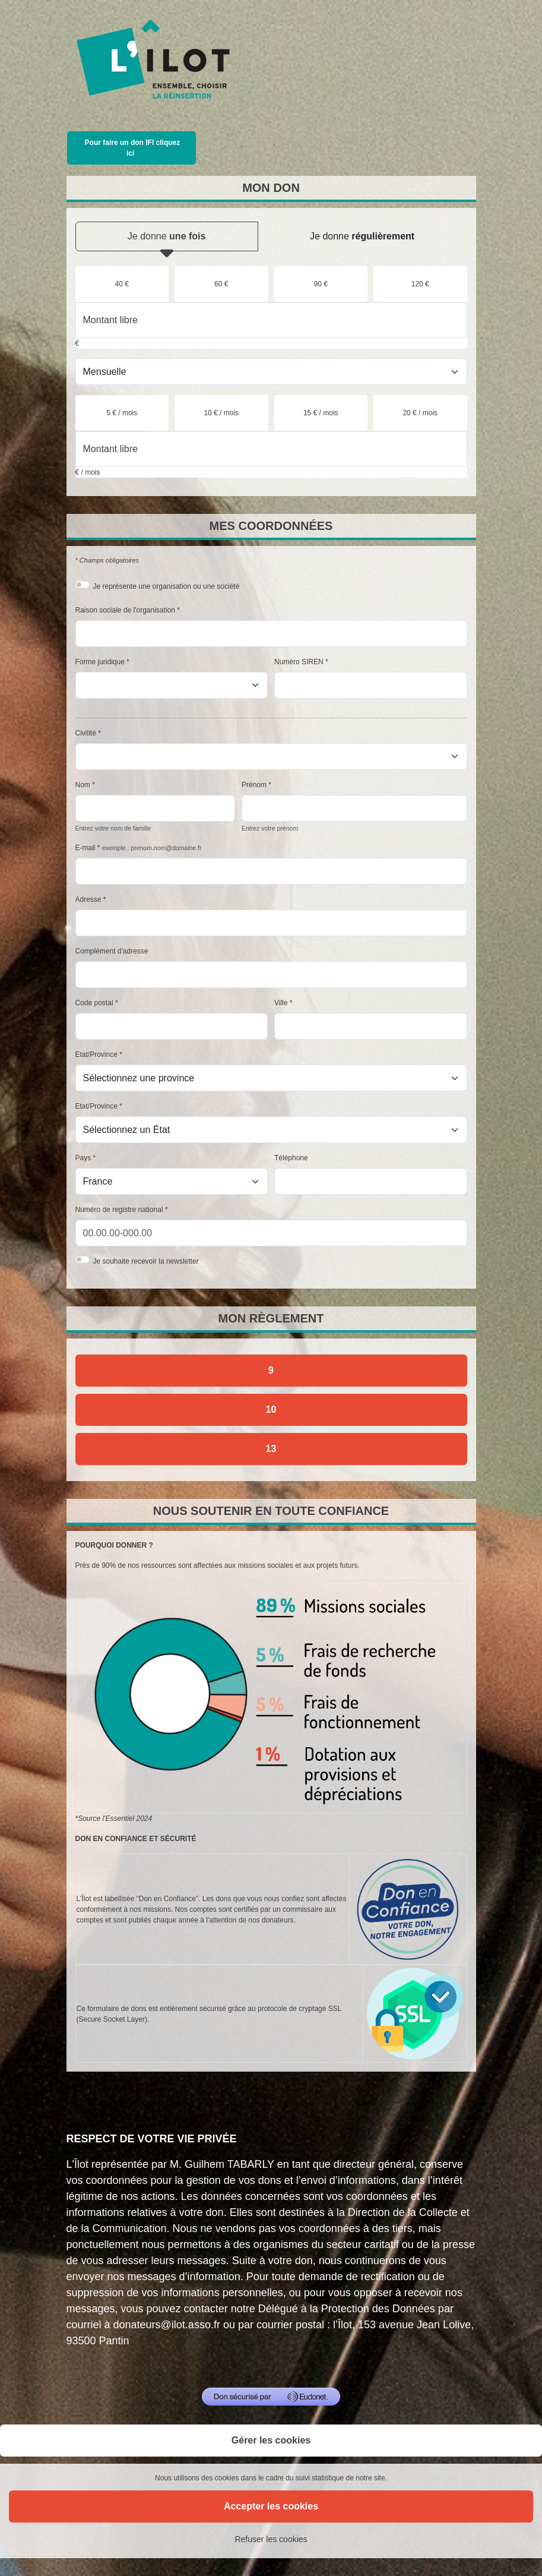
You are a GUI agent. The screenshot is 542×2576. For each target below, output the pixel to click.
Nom (82, 785)
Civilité (85, 733)
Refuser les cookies (270, 2539)
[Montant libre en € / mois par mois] (271, 449)
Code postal (94, 1003)
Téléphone (291, 1158)
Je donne (167, 241)
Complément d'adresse (111, 951)
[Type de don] (271, 371)
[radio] (122, 284)
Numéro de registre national (119, 1209)
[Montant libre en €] (271, 320)
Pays (83, 1158)
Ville (280, 1003)
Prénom (254, 785)
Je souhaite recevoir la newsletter (146, 1261)
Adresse (88, 899)
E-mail (85, 848)
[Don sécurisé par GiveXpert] (271, 2396)
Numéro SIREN (299, 662)
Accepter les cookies (271, 2506)
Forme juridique (100, 662)
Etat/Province (96, 1054)
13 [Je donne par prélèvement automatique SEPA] (271, 1449)
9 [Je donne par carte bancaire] (271, 1370)
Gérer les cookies (271, 2440)
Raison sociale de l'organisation (125, 610)
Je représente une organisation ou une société (166, 586)
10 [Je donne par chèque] (271, 1409)
